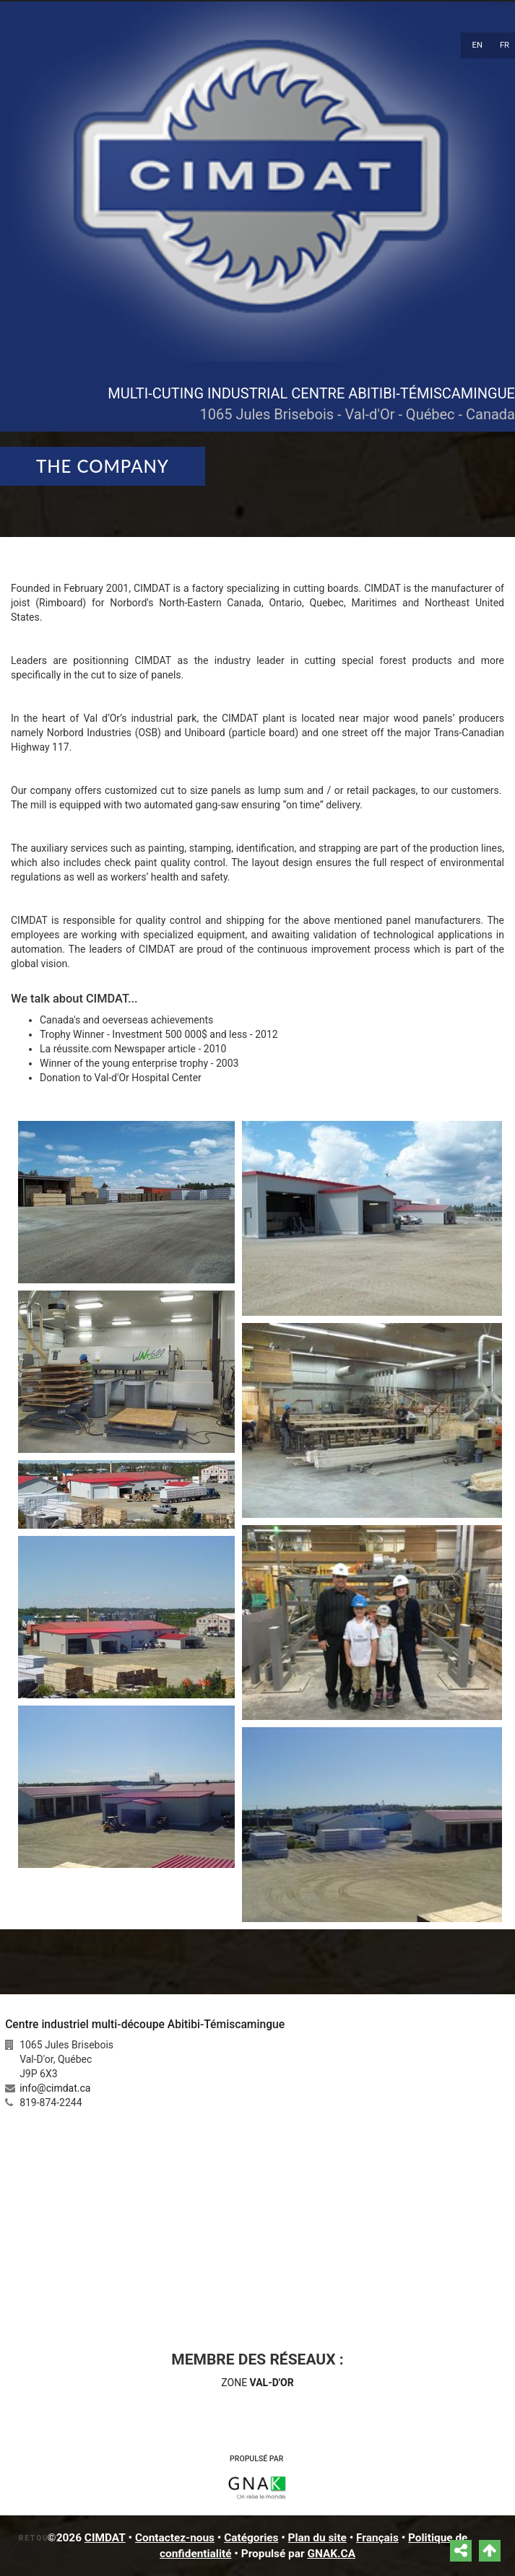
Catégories (251, 2537)
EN (477, 45)
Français (377, 2537)
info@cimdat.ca (55, 2088)
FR (504, 45)
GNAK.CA (331, 2553)
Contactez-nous (175, 2537)
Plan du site (317, 2537)
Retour (37, 2538)
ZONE (257, 2382)
